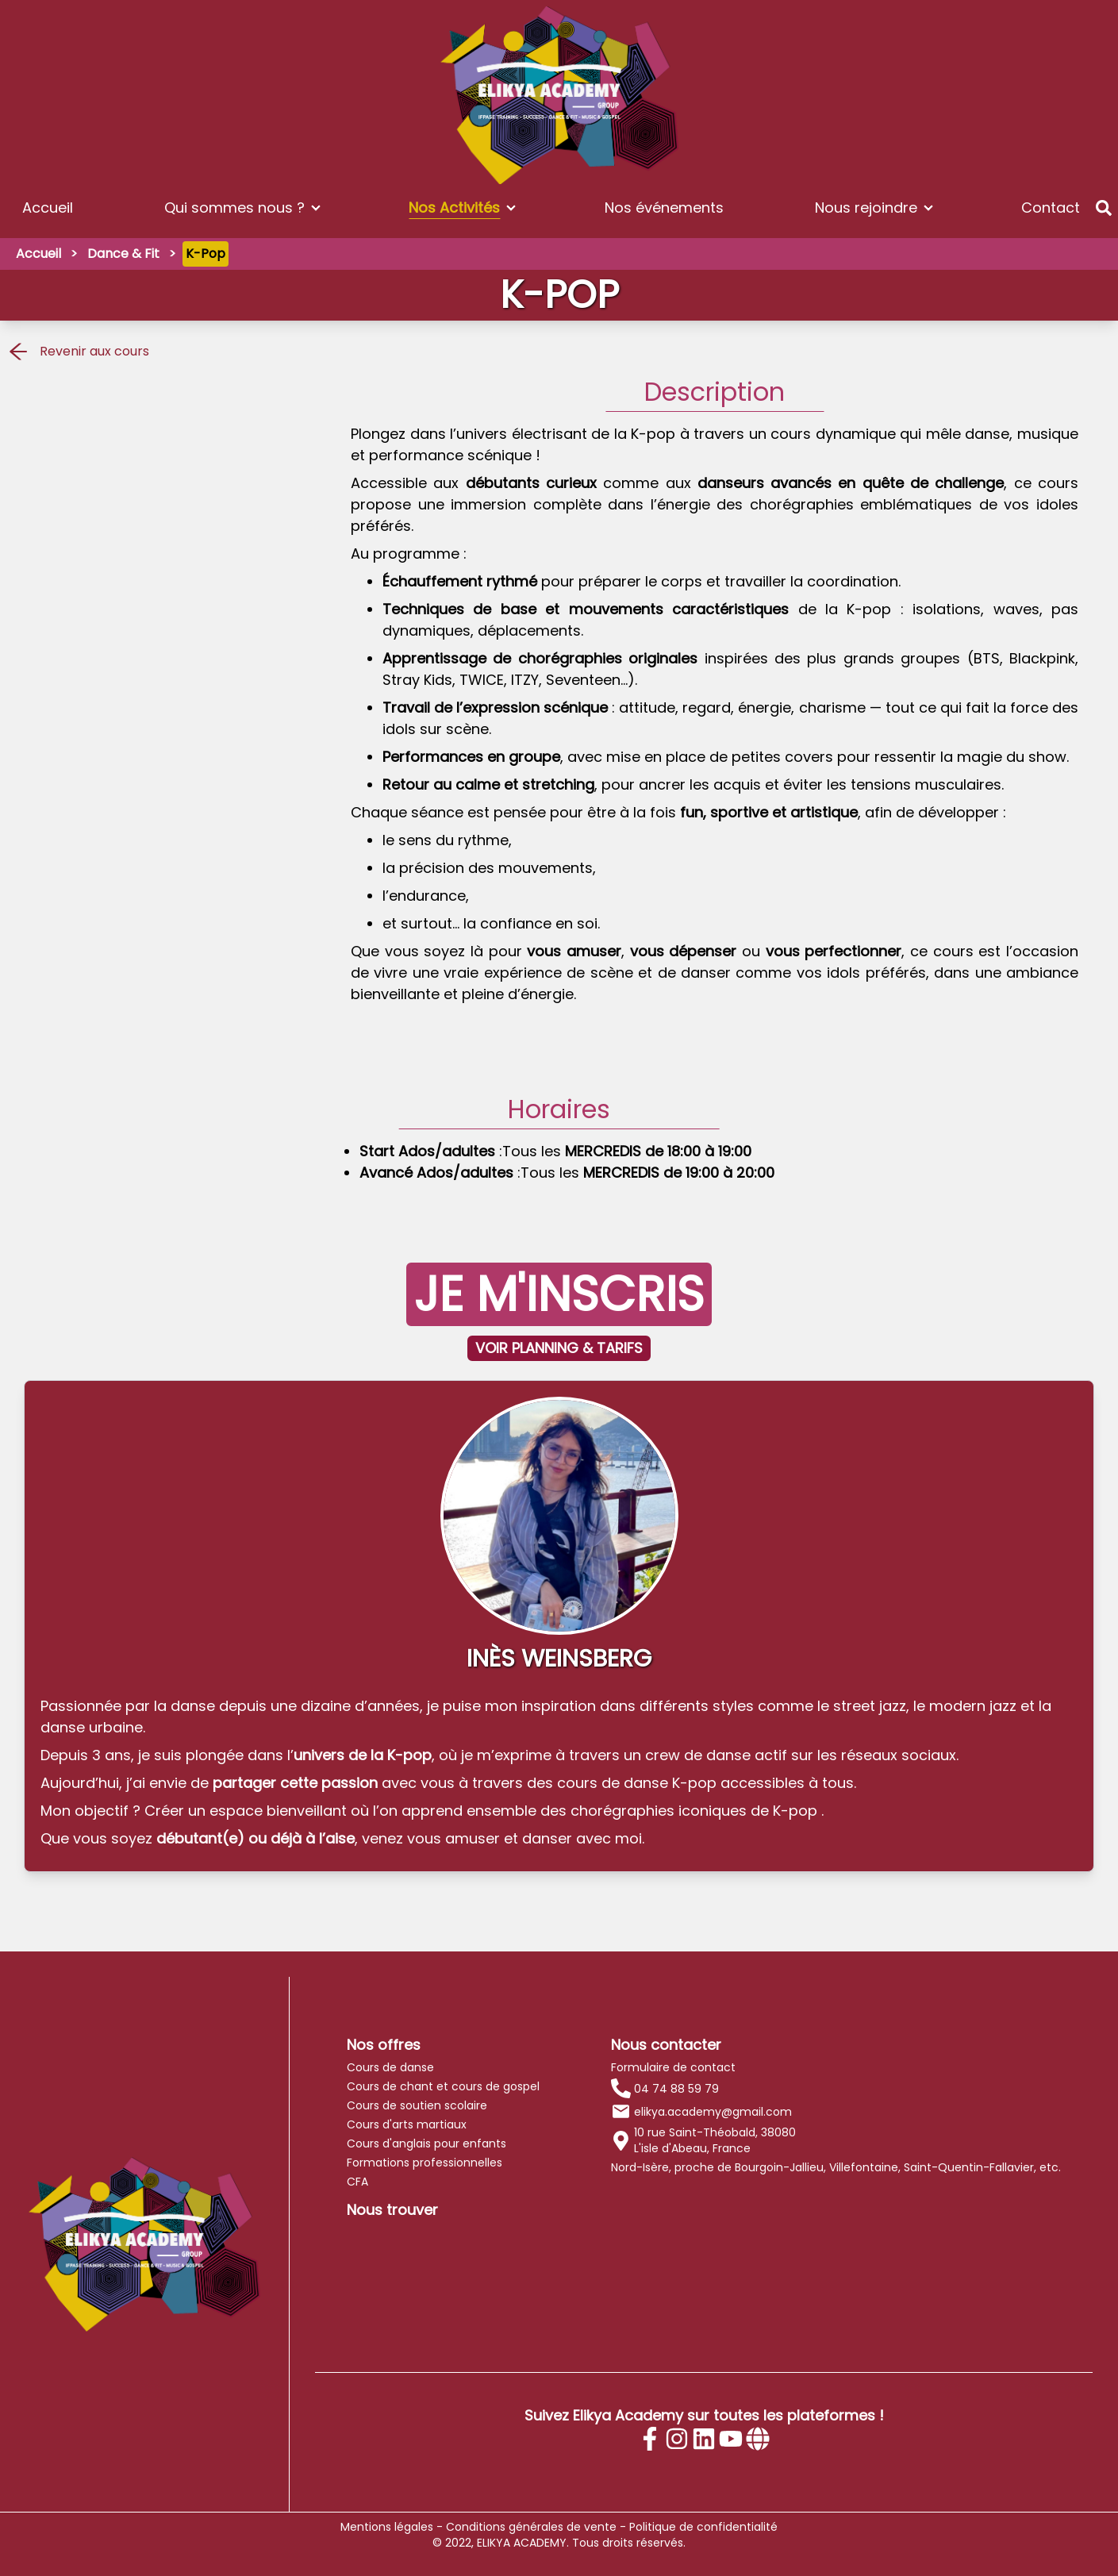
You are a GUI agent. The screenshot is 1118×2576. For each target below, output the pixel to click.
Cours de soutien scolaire (417, 2105)
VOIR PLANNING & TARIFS (559, 1348)
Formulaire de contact (673, 2067)
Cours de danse (390, 2067)
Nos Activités (454, 207)
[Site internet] (758, 2439)
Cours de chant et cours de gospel (443, 2086)
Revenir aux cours (77, 351)
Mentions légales (386, 2527)
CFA (357, 2182)
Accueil (47, 207)
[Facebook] (650, 2439)
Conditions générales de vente (531, 2527)
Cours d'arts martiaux (407, 2124)
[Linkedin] (704, 2439)
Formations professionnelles (424, 2162)
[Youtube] (731, 2439)
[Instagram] (677, 2439)
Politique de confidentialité (703, 2527)
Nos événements (664, 207)
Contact (1050, 207)
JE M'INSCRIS (559, 1294)
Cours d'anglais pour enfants (426, 2143)
